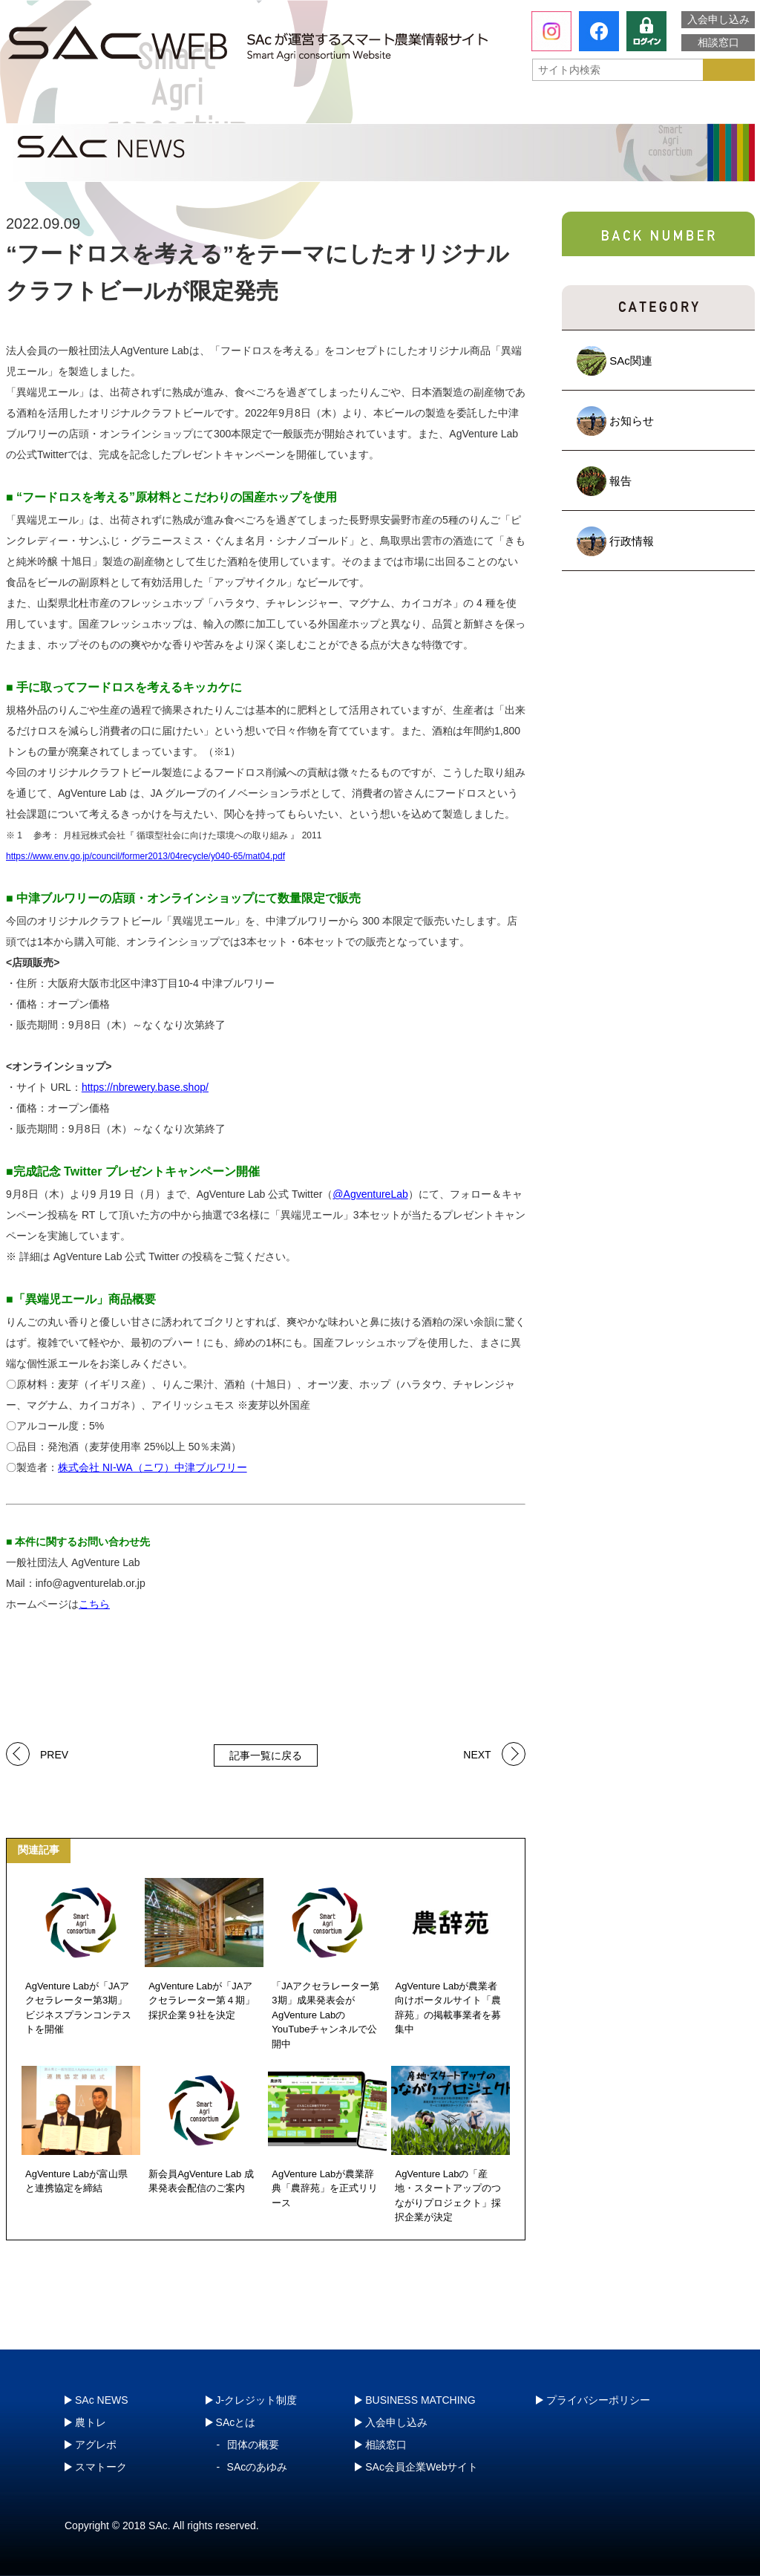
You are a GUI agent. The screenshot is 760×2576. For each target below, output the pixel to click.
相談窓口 (718, 42)
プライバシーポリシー (598, 2400)
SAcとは (75, 108)
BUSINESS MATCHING (420, 2400)
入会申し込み (718, 19)
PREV (54, 1753)
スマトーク (532, 108)
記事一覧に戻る (265, 1755)
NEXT (477, 1753)
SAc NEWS (101, 2400)
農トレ (232, 108)
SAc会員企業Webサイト (421, 2467)
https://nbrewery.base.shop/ (145, 1087)
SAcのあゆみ (257, 2467)
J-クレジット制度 (674, 107)
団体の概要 (253, 2445)
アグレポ (382, 108)
